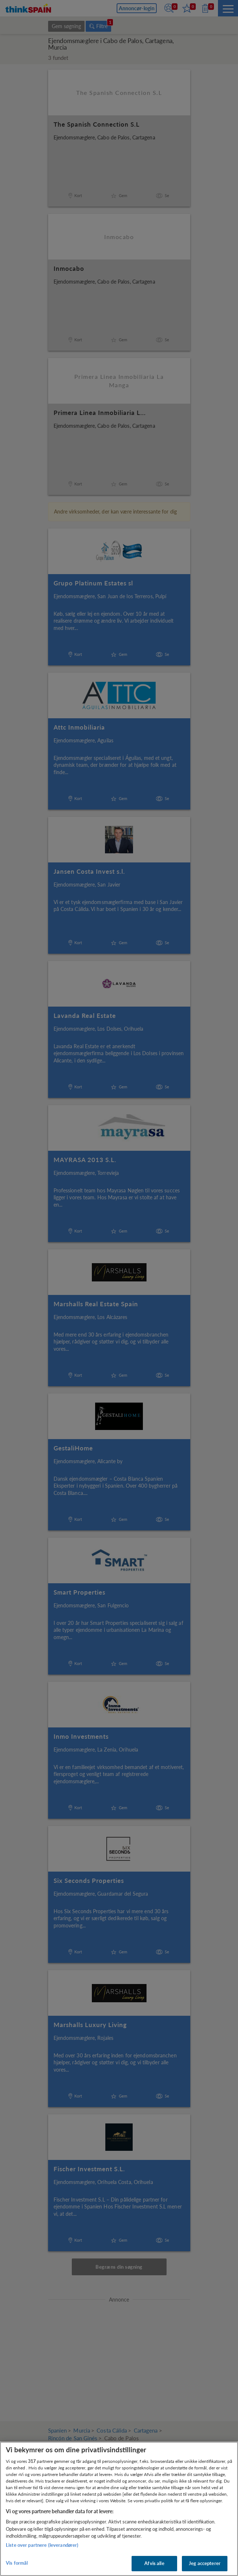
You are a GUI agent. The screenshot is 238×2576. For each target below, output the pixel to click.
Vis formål (17, 2563)
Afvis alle (154, 2563)
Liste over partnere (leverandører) (42, 2545)
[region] (119, 2509)
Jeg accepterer (205, 2563)
